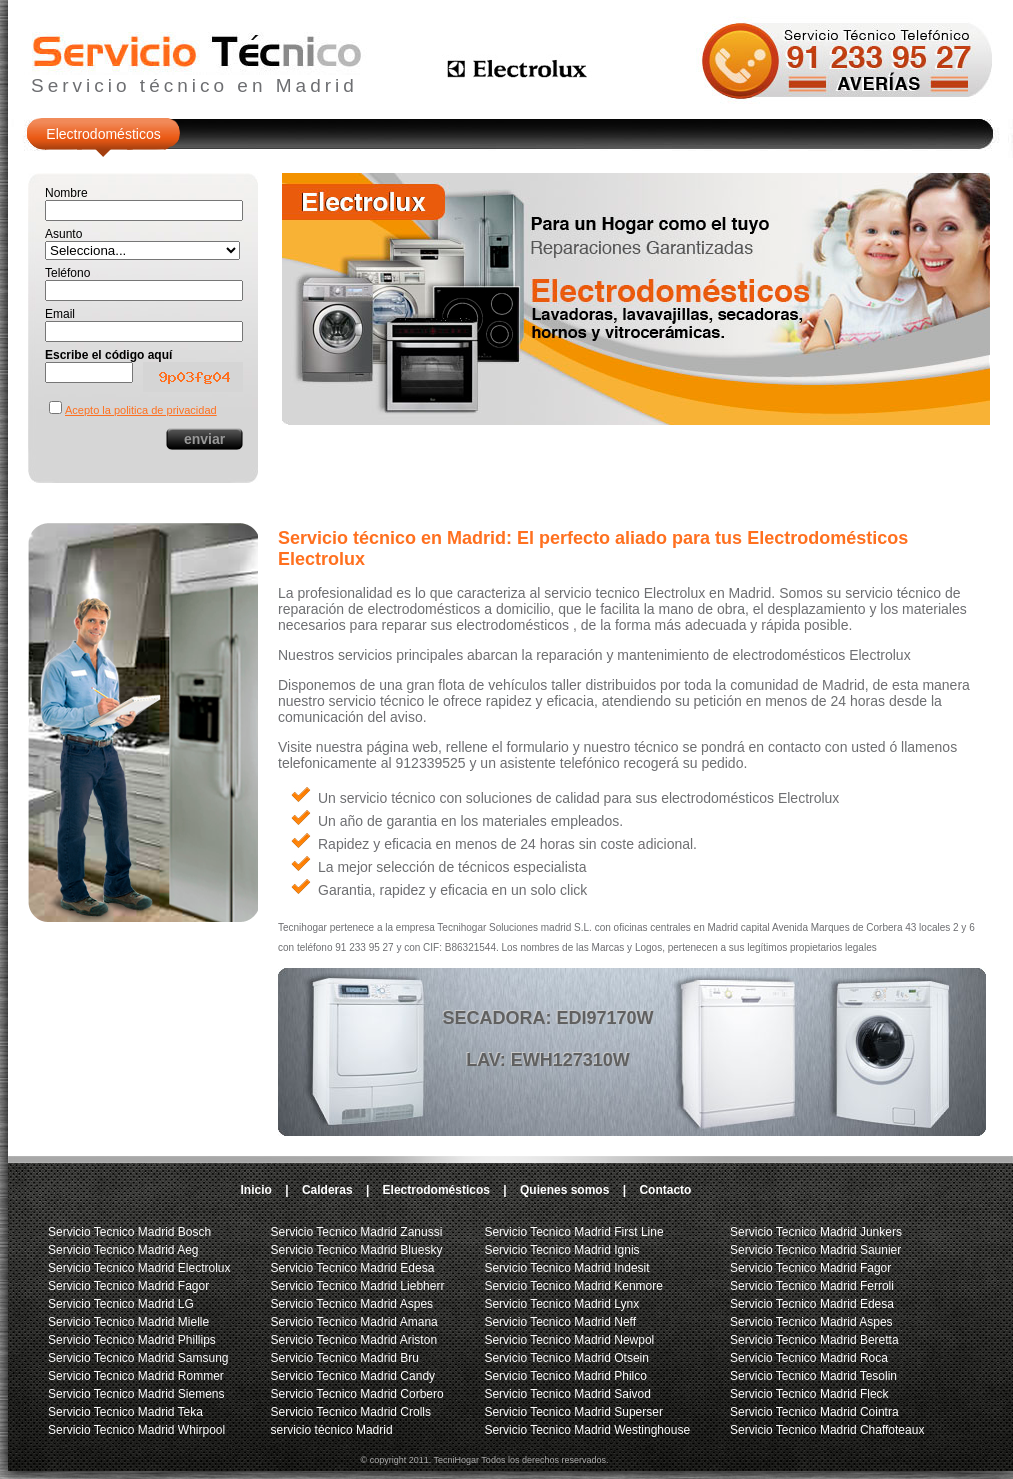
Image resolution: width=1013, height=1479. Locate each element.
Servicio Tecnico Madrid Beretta (814, 1340)
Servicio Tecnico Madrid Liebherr (358, 1286)
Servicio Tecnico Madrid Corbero (357, 1394)
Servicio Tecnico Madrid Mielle (128, 1322)
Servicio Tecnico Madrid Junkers (816, 1232)
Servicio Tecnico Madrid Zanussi (357, 1232)
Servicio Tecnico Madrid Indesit (566, 1268)
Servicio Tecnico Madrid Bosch (129, 1232)
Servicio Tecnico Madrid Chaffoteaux (827, 1430)
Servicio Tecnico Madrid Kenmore (573, 1286)
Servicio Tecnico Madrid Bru (345, 1358)
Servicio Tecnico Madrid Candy (353, 1376)
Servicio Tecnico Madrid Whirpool (136, 1430)
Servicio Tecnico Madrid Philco (565, 1376)
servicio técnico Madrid (332, 1430)
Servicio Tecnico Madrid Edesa (353, 1268)
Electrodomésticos (103, 134)
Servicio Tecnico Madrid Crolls (351, 1412)
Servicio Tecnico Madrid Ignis (561, 1250)
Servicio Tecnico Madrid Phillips (132, 1340)
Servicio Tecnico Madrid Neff (560, 1322)
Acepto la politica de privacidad (141, 410)
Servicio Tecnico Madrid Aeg (123, 1250)
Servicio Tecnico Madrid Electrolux (139, 1268)
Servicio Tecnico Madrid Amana (354, 1322)
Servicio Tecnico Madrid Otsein (566, 1358)
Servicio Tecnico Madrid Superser (573, 1412)
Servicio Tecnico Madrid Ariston (354, 1340)
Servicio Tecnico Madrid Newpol (569, 1340)
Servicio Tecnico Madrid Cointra (814, 1412)
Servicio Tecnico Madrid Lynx (561, 1304)
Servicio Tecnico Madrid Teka (125, 1412)
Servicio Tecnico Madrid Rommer (136, 1376)
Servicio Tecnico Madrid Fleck (809, 1394)
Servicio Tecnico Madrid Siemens (136, 1394)
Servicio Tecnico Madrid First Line (573, 1232)
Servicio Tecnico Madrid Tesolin (813, 1376)
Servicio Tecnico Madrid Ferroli (812, 1286)
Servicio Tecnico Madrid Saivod (567, 1394)
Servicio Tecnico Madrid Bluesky (357, 1250)
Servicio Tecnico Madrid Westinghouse (587, 1430)
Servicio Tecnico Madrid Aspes (352, 1304)
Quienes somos (564, 1190)
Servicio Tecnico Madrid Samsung (138, 1358)
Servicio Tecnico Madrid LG (121, 1304)
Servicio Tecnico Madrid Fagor (128, 1286)
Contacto (665, 1190)
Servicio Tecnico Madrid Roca (809, 1358)
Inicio (256, 1190)
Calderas (327, 1190)
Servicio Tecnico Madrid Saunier (815, 1250)
